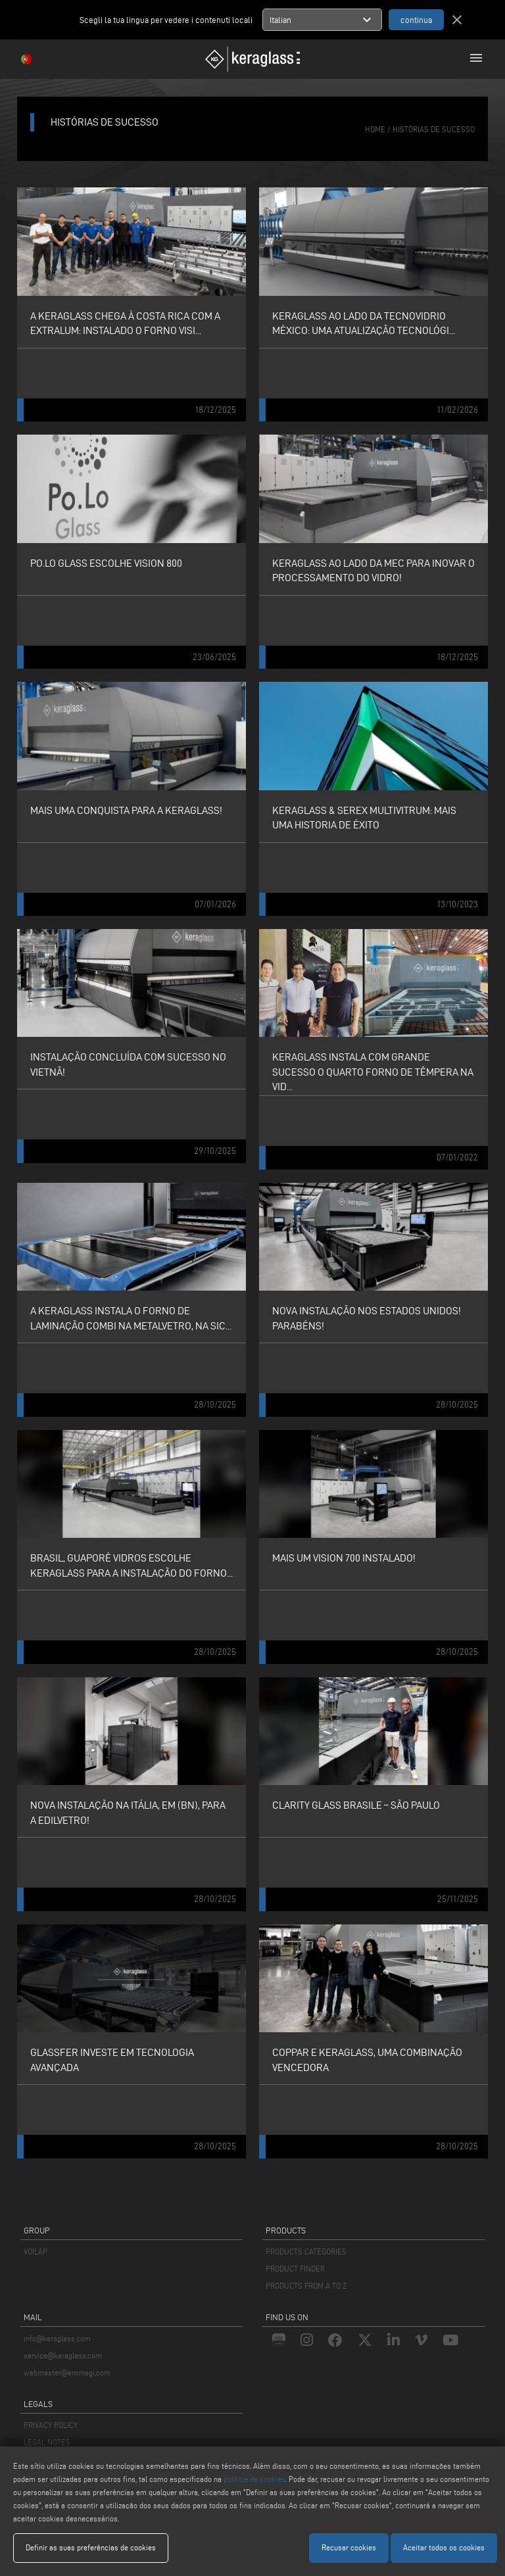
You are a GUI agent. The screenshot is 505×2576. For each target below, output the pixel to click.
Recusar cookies (349, 2547)
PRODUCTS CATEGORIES (306, 2251)
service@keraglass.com (63, 2355)
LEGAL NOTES (47, 2442)
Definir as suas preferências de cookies (91, 2547)
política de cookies (254, 2479)
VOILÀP (35, 2251)
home (375, 129)
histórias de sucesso (434, 129)
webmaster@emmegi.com (67, 2372)
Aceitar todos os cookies (444, 2547)
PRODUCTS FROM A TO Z (306, 2285)
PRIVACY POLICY (51, 2425)
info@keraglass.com (57, 2338)
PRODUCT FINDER (295, 2268)
